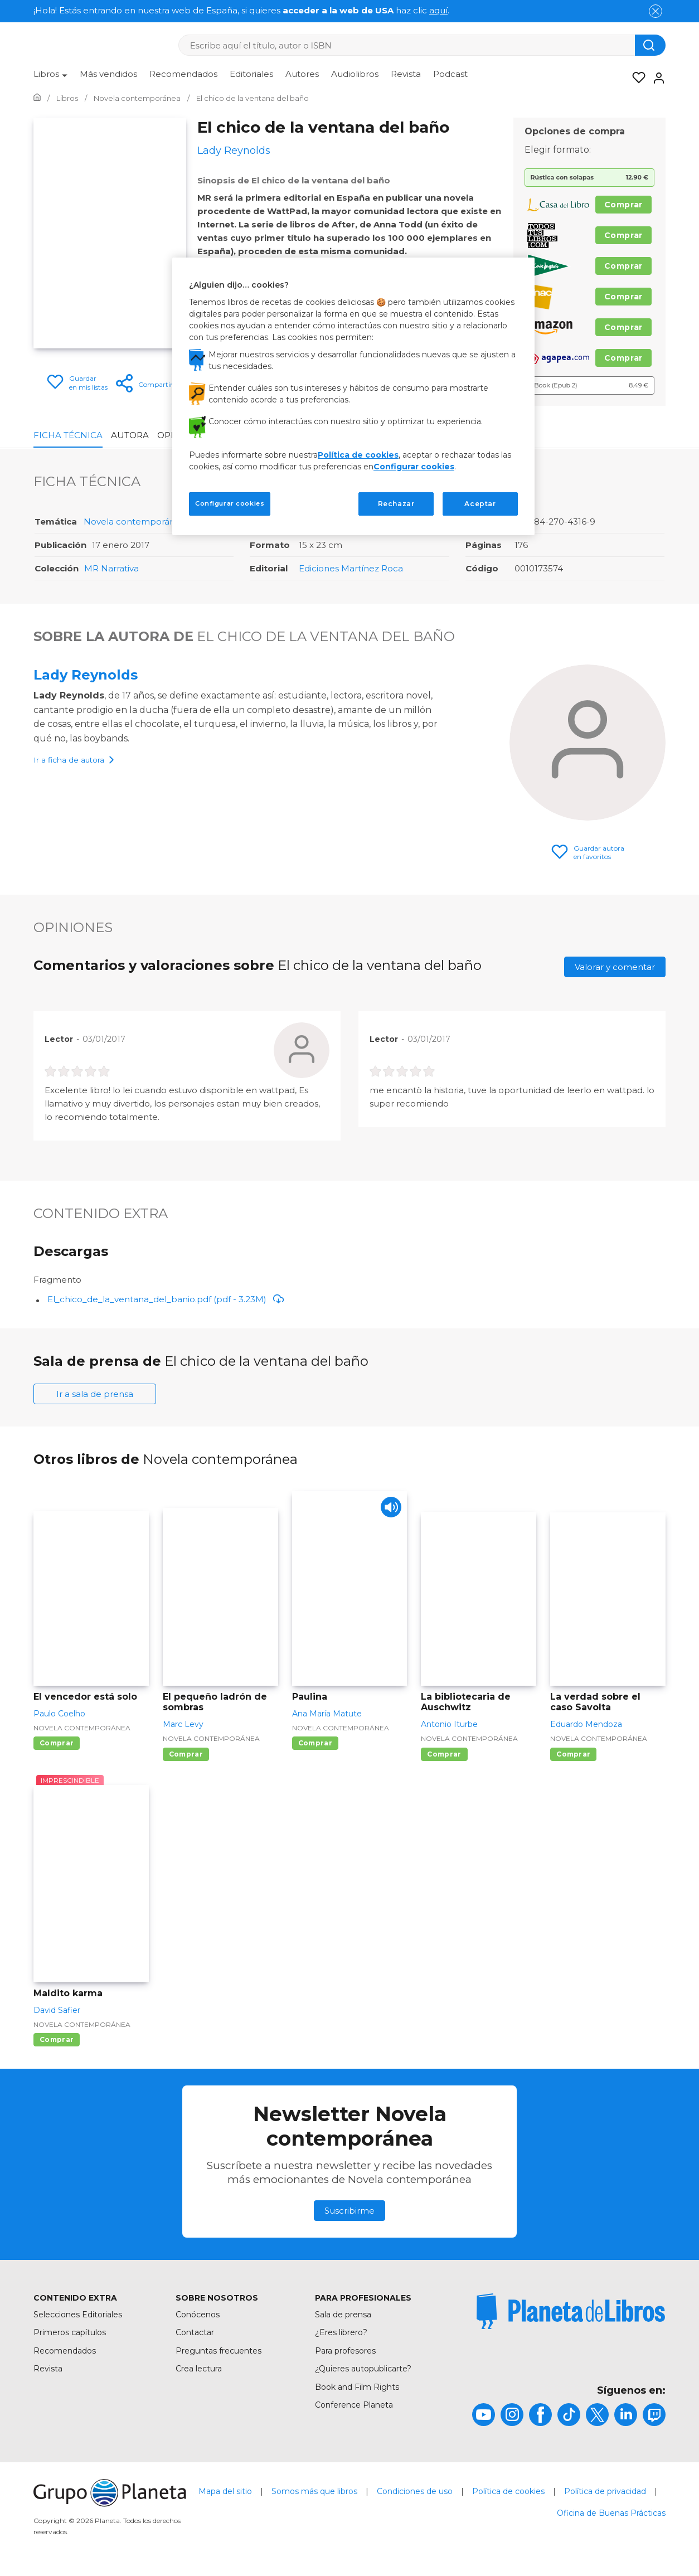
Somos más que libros (314, 2491)
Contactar (195, 2332)
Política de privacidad (605, 2491)
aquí (438, 10)
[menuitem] (50, 78)
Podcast (450, 74)
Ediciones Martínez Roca (351, 568)
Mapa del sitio (225, 2491)
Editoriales (251, 74)
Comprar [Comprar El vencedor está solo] (57, 1743)
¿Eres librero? (341, 2332)
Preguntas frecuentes (218, 2351)
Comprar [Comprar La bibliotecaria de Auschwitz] (444, 1754)
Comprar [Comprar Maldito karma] (57, 2039)
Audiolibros (354, 74)
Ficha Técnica (68, 435)
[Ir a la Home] (37, 98)
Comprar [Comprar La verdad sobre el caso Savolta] (573, 1754)
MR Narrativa (111, 568)
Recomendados (183, 74)
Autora (130, 435)
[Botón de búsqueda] (650, 45)
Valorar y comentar (615, 967)
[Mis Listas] (635, 78)
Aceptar (480, 503)
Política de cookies (508, 2491)
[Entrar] (655, 78)
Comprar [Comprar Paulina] (315, 1743)
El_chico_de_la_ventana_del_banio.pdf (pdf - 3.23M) (165, 1299)
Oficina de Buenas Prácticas (611, 2513)
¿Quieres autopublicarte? (363, 2369)
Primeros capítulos (69, 2332)
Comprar (623, 205)
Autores (302, 74)
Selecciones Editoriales (77, 2315)
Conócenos (198, 2315)
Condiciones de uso (415, 2491)
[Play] (388, 1509)
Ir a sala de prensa (94, 1394)
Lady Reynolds (85, 675)
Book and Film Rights (357, 2387)
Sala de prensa (343, 2315)
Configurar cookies (413, 467)
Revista (406, 74)
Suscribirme (349, 2210)
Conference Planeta (354, 2405)
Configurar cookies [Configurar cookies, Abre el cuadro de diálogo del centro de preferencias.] (229, 503)
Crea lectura (199, 2369)
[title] (571, 2311)
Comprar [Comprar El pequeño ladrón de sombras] (186, 1754)
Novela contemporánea (135, 521)
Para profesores (345, 2351)
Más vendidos (108, 74)
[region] (353, 396)
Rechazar (396, 503)
